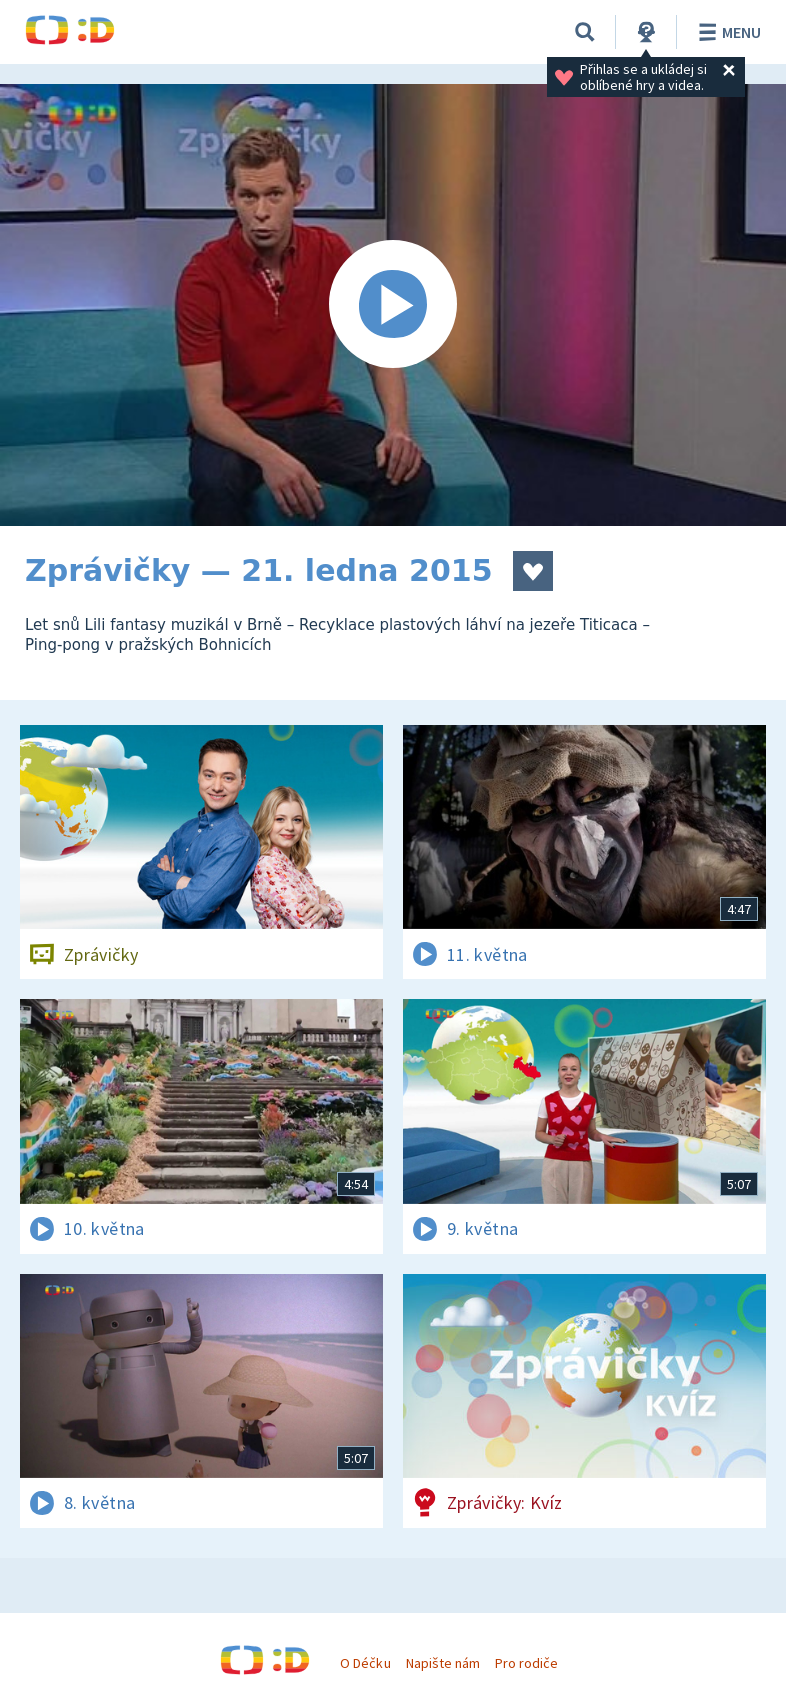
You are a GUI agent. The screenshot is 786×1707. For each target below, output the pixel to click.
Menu (726, 32)
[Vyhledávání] (585, 32)
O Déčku (365, 1663)
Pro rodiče (526, 1663)
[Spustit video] (393, 305)
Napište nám (443, 1663)
